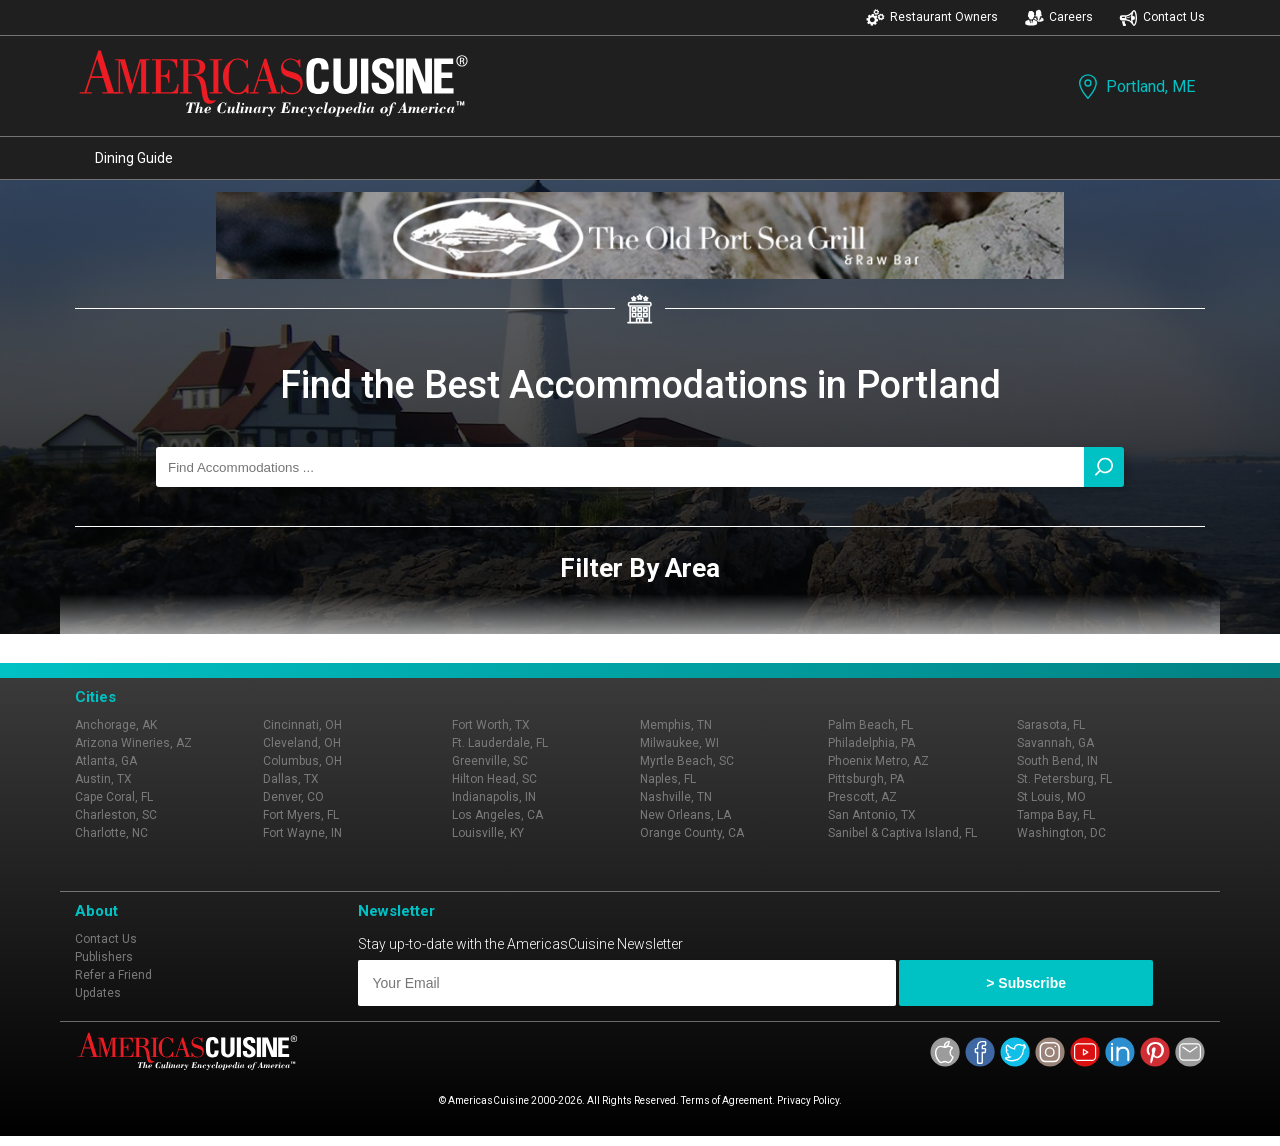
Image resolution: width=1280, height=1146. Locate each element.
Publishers (104, 957)
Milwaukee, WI (679, 743)
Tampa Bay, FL (1056, 815)
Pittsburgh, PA (866, 779)
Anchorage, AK (116, 725)
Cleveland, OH (302, 743)
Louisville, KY (488, 833)
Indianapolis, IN (494, 797)
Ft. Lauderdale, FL (500, 743)
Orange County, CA (692, 833)
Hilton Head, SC (494, 779)
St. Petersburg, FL (1064, 779)
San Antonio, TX (872, 815)
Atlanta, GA (106, 761)
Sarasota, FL (1051, 725)
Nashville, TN (676, 797)
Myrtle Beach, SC (687, 761)
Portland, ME (1134, 86)
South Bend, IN (1057, 761)
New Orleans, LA (685, 815)
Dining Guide (134, 158)
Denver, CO (293, 797)
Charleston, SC (116, 815)
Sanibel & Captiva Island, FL (902, 833)
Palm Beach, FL (870, 725)
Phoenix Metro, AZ (878, 761)
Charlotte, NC (111, 833)
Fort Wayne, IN (302, 833)
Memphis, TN (676, 725)
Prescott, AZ (862, 797)
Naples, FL (668, 779)
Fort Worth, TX (491, 725)
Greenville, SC (490, 761)
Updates (98, 993)
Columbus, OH (302, 761)
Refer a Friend (113, 975)
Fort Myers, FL (301, 815)
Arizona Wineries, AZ (133, 743)
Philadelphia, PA (871, 743)
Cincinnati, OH (302, 725)
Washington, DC (1061, 833)
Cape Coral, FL (114, 797)
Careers (1059, 17)
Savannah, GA (1055, 743)
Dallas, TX (291, 779)
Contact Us (1162, 17)
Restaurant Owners (932, 17)
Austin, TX (103, 779)
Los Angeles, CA (497, 815)
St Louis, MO (1051, 797)
